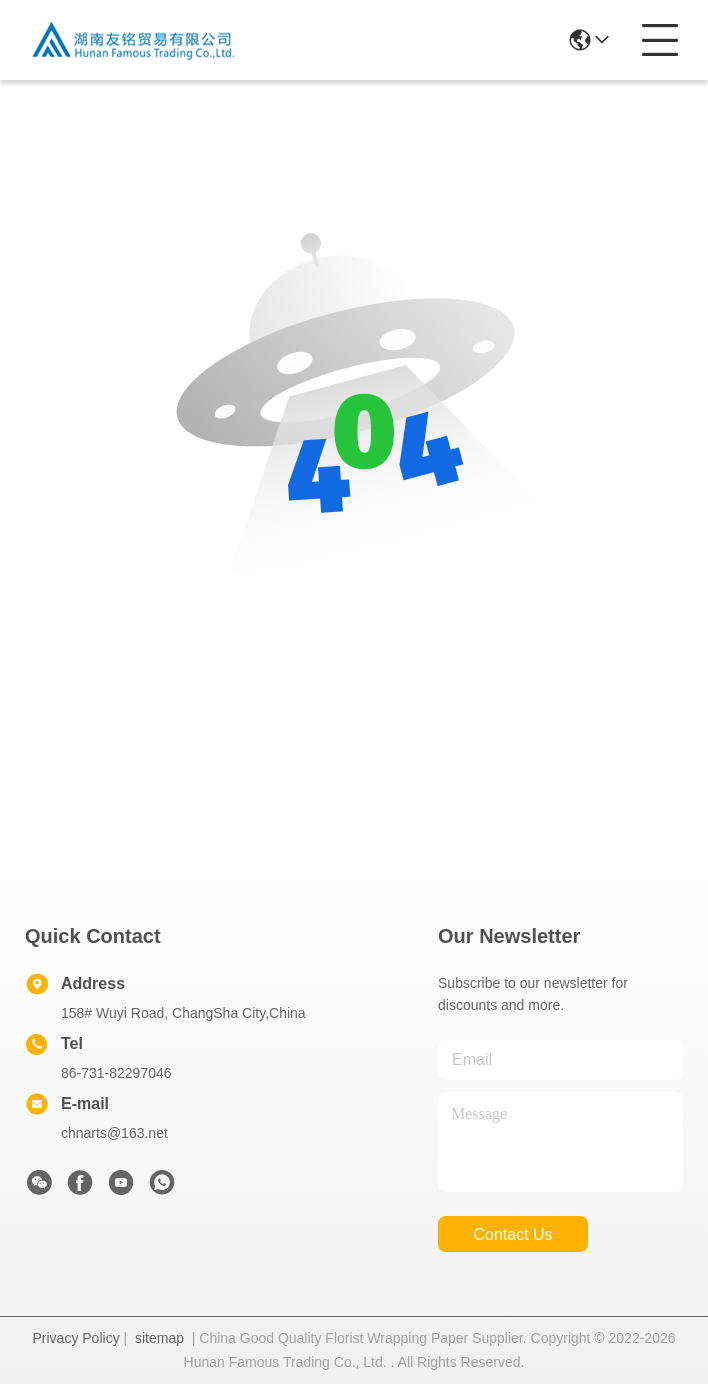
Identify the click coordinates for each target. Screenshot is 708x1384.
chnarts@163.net (114, 1133)
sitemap (159, 1338)
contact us (512, 1234)
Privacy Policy (76, 1338)
